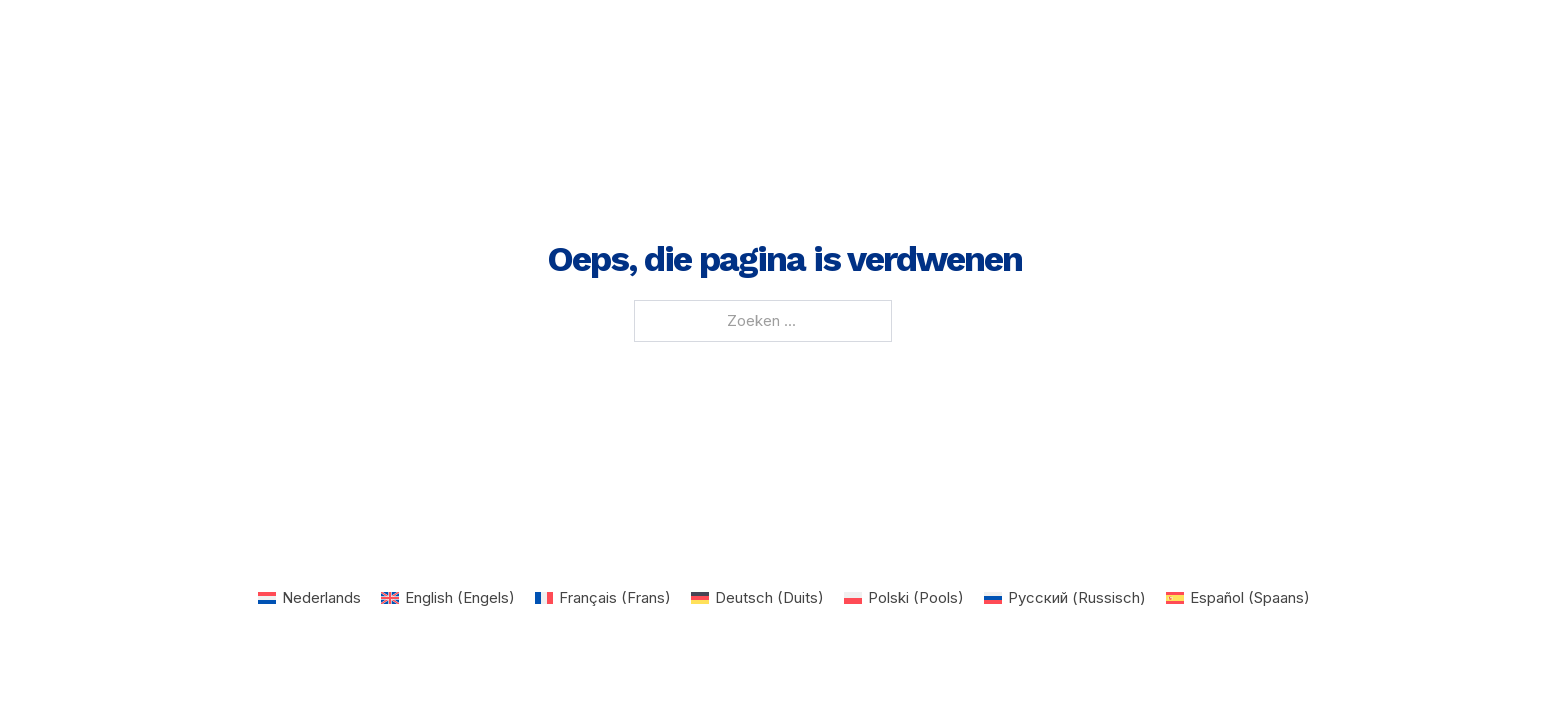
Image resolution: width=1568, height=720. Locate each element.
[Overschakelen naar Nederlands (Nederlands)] (309, 597)
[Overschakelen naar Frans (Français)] (603, 597)
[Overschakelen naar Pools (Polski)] (904, 597)
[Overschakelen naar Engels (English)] (448, 597)
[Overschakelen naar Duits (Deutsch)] (757, 597)
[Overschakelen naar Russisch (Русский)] (1065, 597)
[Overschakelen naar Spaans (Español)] (1238, 597)
